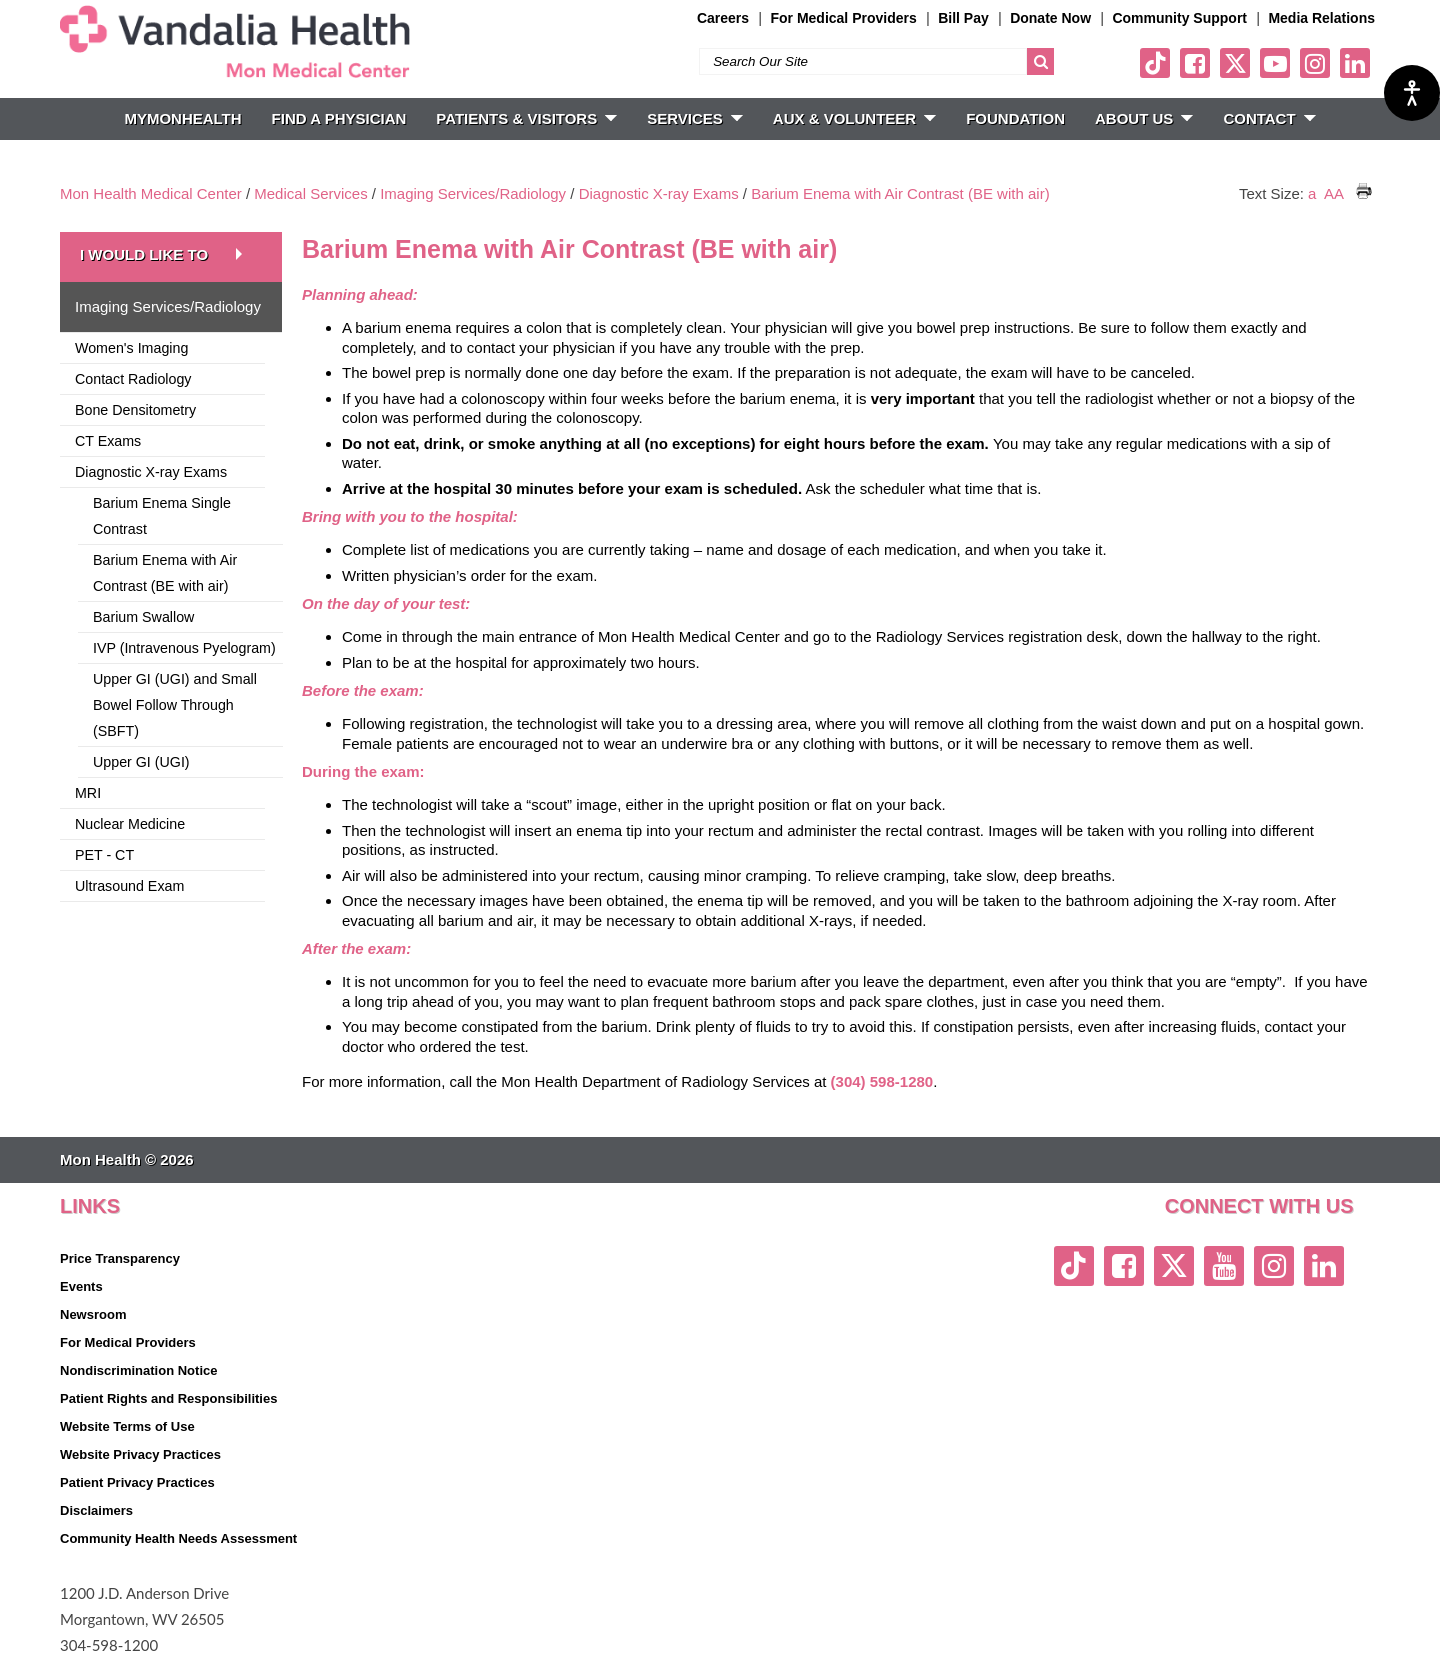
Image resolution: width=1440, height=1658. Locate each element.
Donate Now (1050, 18)
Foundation (1015, 118)
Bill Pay (963, 18)
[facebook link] (1195, 63)
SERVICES (695, 118)
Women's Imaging (131, 348)
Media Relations (1321, 18)
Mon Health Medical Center (151, 193)
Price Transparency (120, 1258)
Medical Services (310, 193)
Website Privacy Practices (140, 1454)
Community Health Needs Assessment (178, 1538)
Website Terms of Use (127, 1426)
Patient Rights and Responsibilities (168, 1398)
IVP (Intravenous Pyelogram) (184, 648)
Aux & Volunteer (854, 118)
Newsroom (93, 1314)
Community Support (1179, 18)
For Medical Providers (843, 18)
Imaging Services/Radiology (473, 193)
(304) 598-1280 (882, 1081)
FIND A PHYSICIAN (339, 118)
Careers (723, 18)
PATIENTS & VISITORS (526, 118)
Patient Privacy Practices (137, 1482)
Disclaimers (96, 1510)
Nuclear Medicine (130, 824)
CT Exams (108, 441)
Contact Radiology (133, 379)
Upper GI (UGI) (141, 762)
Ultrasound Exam (129, 886)
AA (1333, 193)
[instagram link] (1315, 63)
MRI (88, 793)
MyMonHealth (182, 118)
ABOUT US (1144, 118)
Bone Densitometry (135, 410)
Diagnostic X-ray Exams (659, 193)
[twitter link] (1235, 63)
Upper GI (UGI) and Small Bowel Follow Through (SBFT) (175, 705)
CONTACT (1269, 118)
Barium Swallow (143, 617)
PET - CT (104, 855)
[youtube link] (1275, 63)
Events (81, 1286)
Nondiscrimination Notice (138, 1370)
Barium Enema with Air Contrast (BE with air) (900, 193)
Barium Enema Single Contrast (162, 516)
